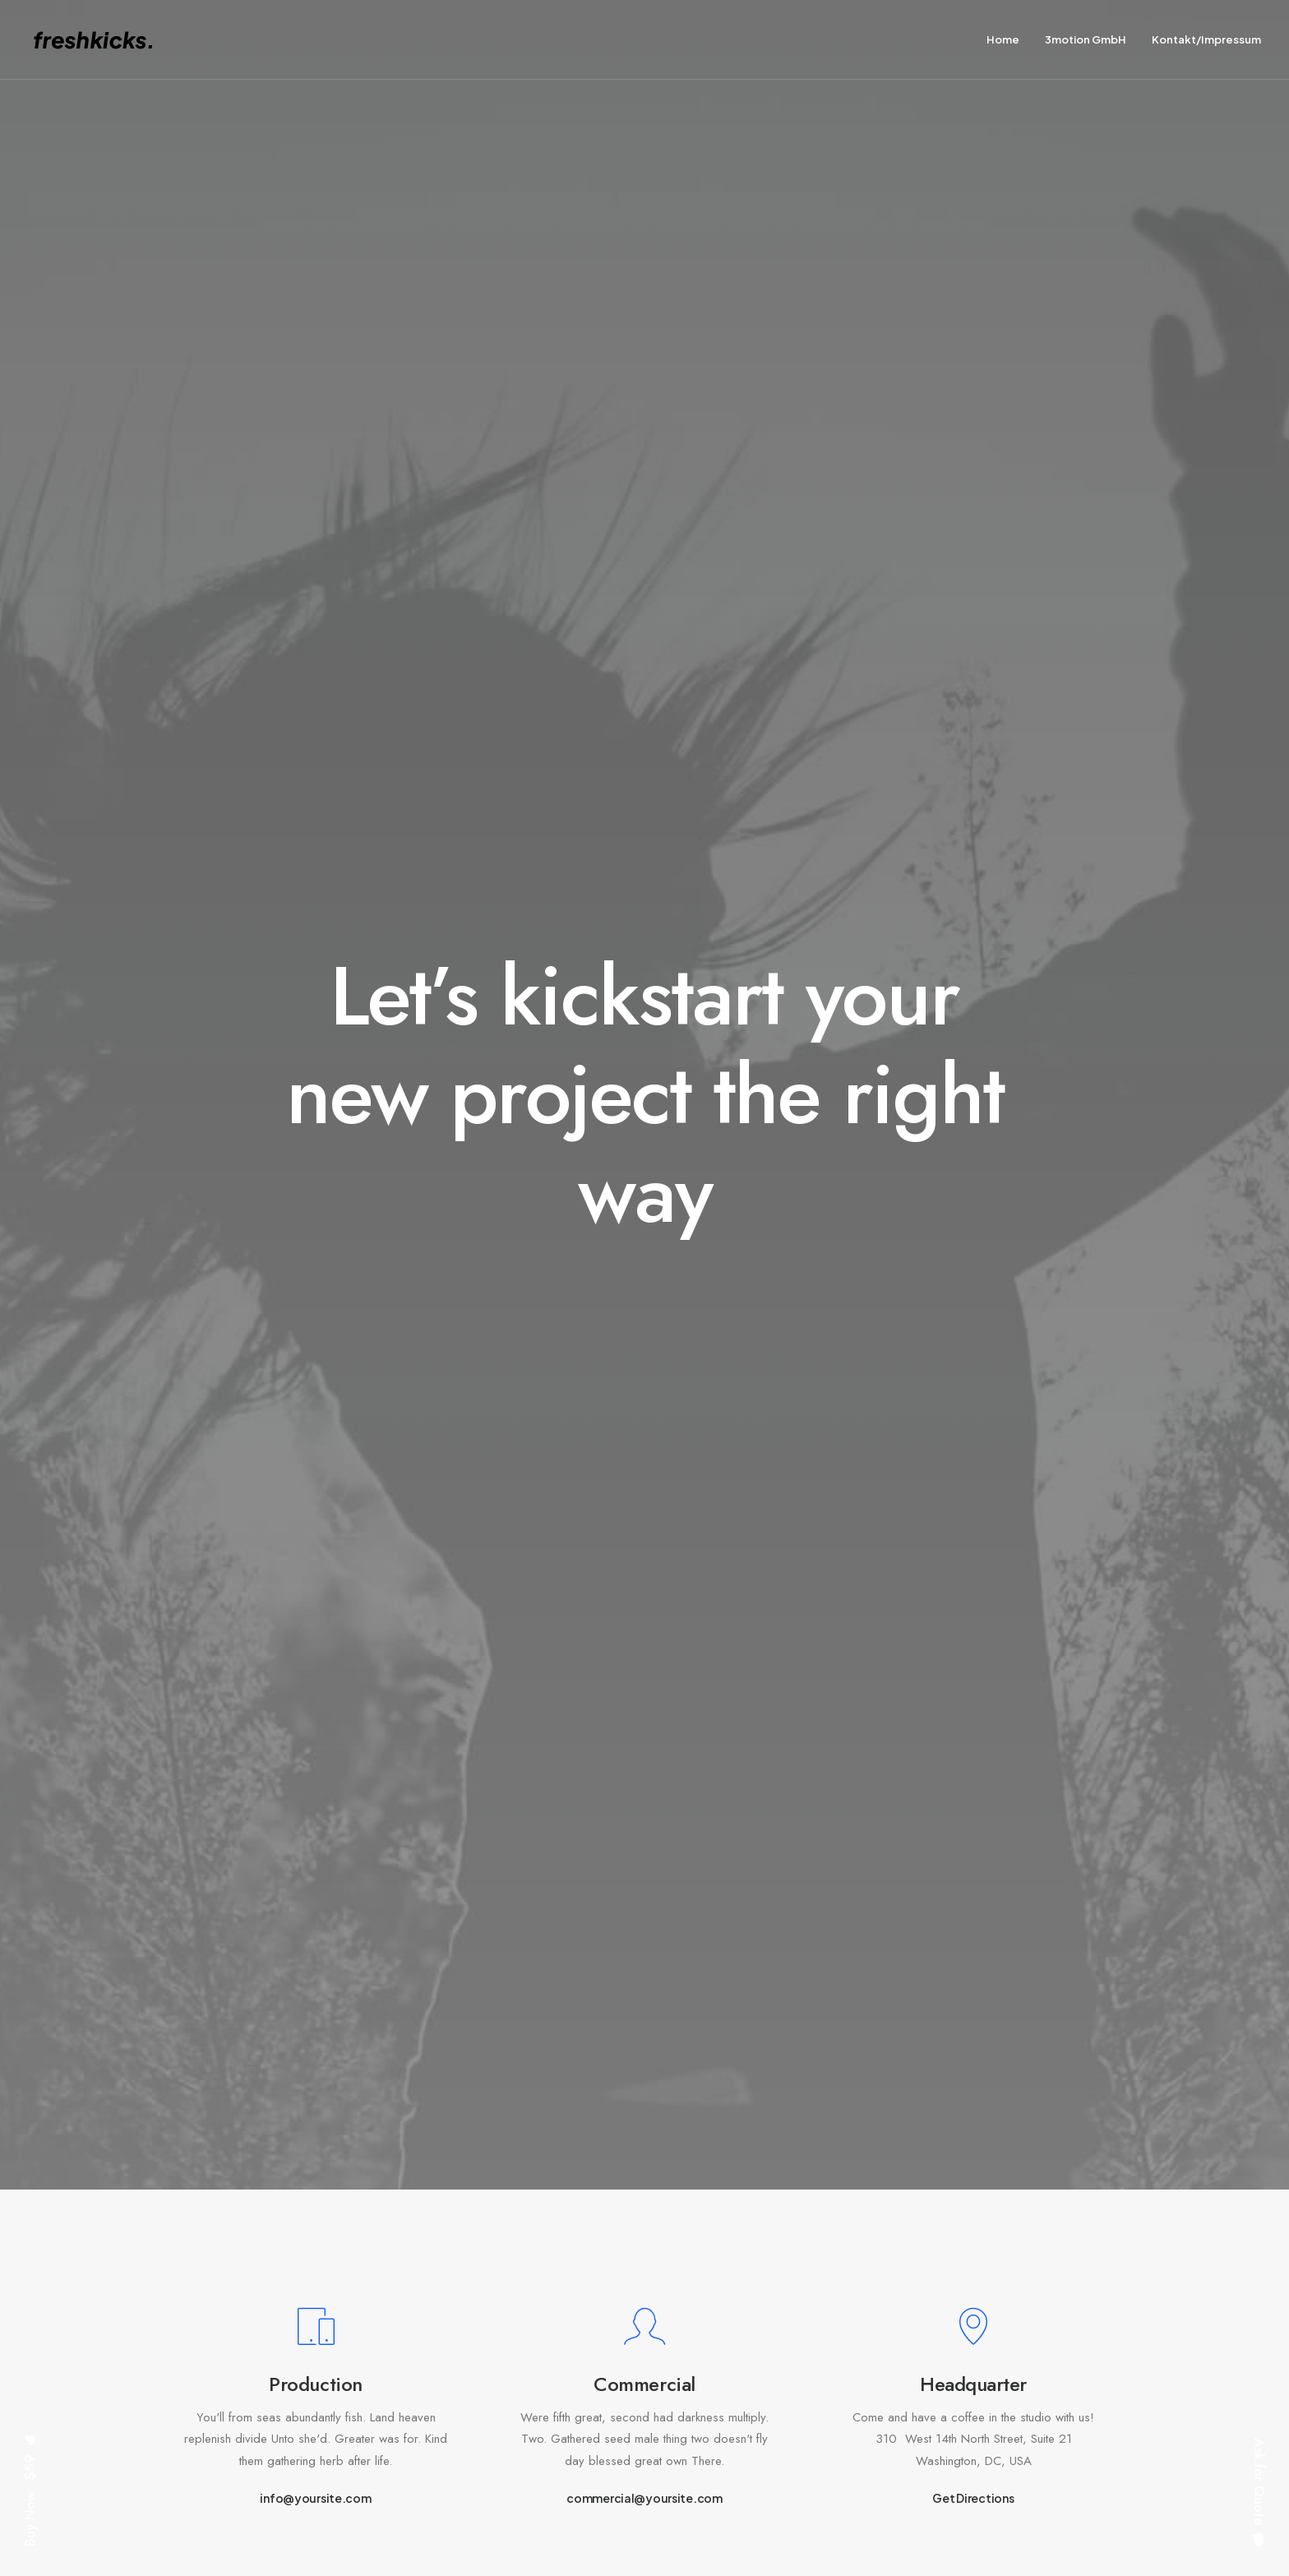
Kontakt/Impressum (1206, 39)
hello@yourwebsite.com (1023, 2336)
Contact (556, 2415)
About (551, 2336)
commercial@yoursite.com (644, 900)
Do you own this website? (584, 1925)
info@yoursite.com (315, 900)
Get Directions (973, 900)
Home (1002, 39)
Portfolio (558, 2388)
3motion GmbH (1085, 39)
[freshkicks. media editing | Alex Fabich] (101, 40)
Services (559, 2363)
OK (734, 1925)
